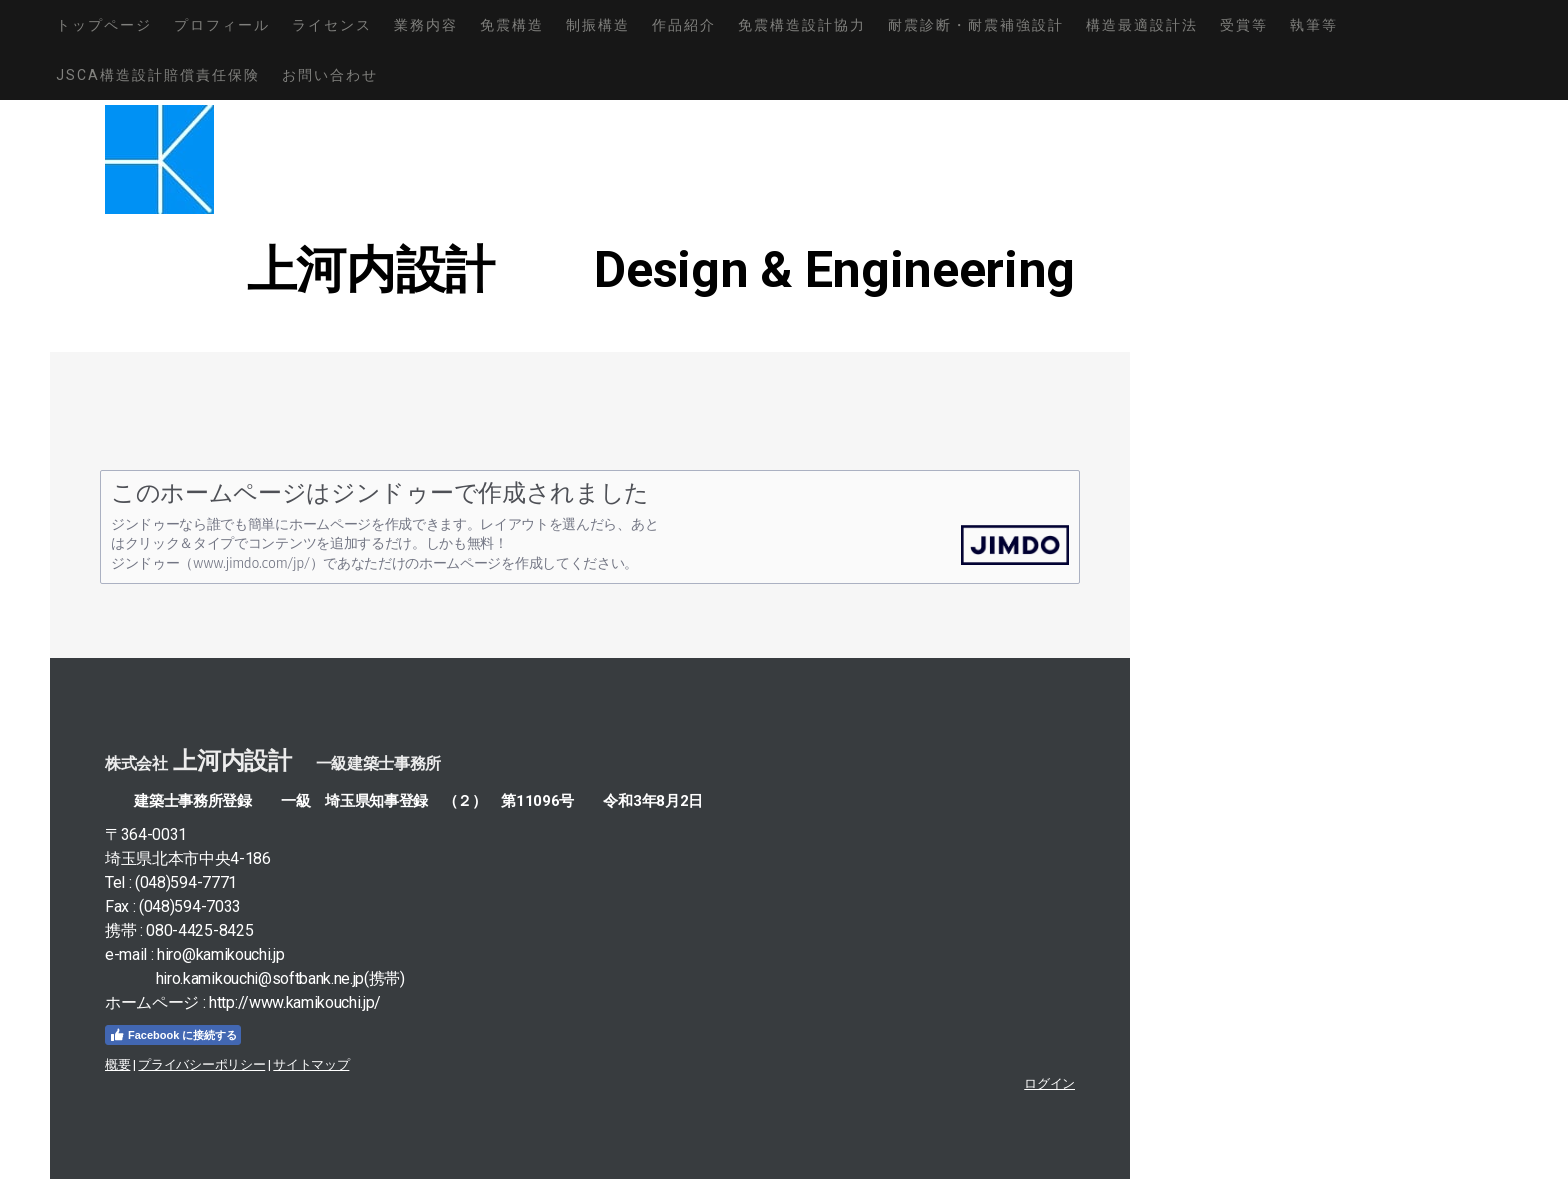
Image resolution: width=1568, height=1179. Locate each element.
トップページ (104, 25)
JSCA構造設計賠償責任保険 (158, 75)
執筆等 (1314, 25)
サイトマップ (311, 1064)
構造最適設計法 (1142, 25)
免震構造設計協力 (802, 25)
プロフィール (222, 25)
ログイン (1049, 1083)
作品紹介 (684, 25)
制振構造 (598, 25)
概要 (117, 1064)
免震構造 (512, 25)
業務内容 (426, 25)
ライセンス (332, 25)
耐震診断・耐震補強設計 (976, 25)
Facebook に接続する (173, 1035)
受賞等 (1244, 25)
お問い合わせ (330, 75)
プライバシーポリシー (201, 1064)
